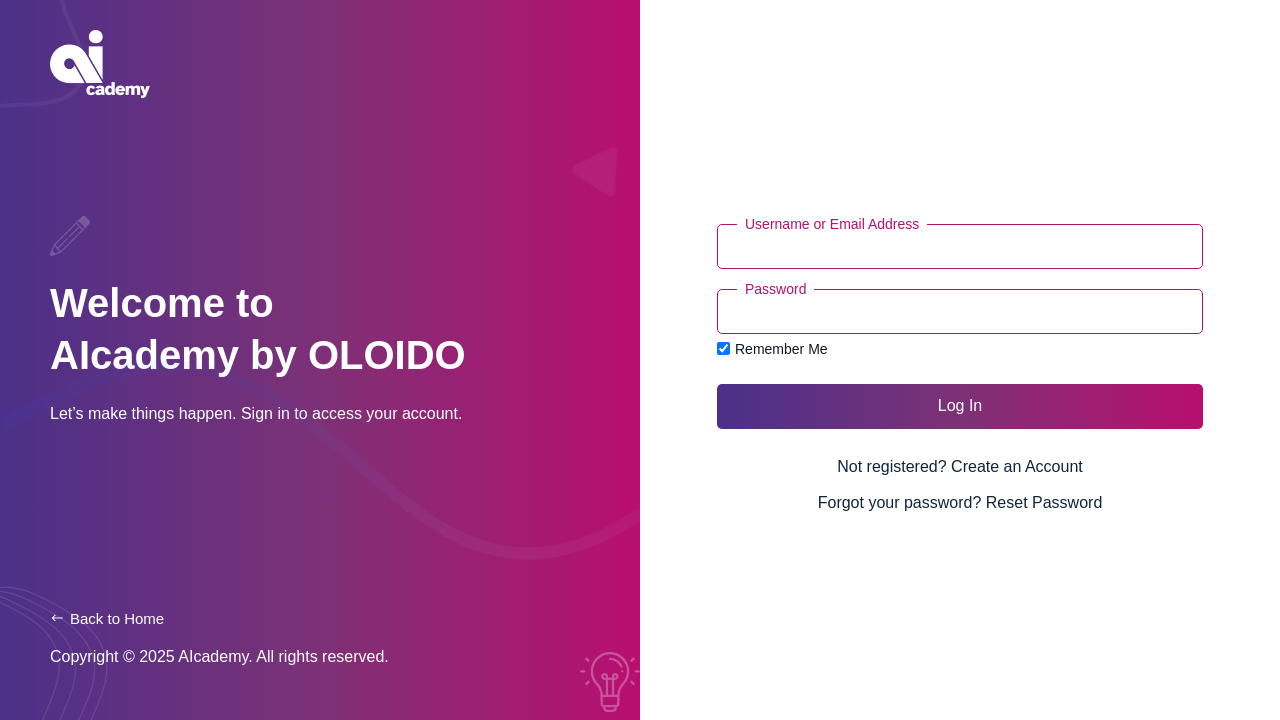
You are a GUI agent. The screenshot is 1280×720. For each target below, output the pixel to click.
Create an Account (1017, 466)
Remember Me (772, 349)
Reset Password (1044, 502)
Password (775, 289)
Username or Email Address (832, 224)
